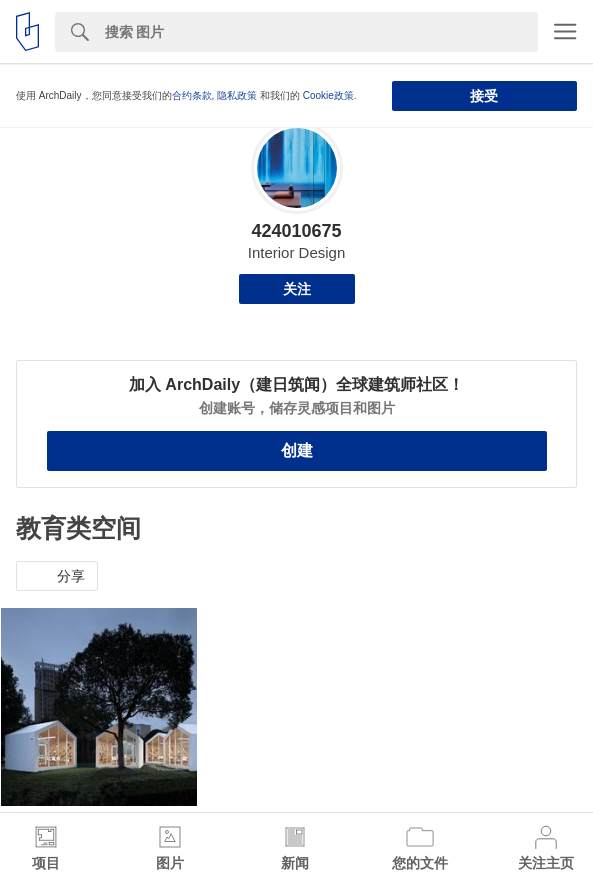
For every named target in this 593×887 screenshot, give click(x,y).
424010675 (296, 231)
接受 (484, 96)
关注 (297, 289)
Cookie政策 (328, 95)
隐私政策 (237, 95)
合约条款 (192, 95)
